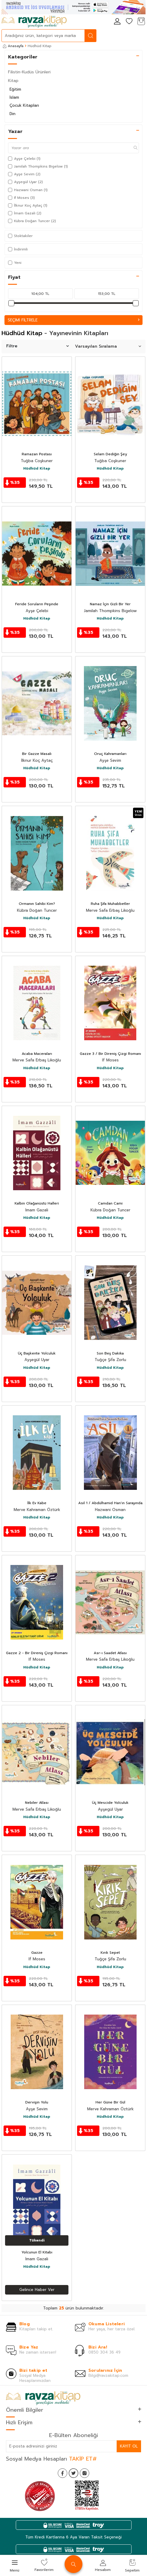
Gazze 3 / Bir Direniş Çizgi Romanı (110, 1054)
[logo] (34, 22)
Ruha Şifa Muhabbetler (110, 904)
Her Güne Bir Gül (110, 2102)
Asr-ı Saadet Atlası (110, 1653)
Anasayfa (13, 46)
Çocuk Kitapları (24, 105)
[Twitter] (73, 2473)
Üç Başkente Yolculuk (37, 1353)
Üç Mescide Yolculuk (110, 1803)
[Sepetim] (141, 22)
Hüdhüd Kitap (36, 468)
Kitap (13, 81)
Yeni (14, 262)
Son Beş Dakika (110, 1353)
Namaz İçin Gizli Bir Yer (110, 604)
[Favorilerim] (129, 22)
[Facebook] (62, 2473)
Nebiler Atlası (37, 1803)
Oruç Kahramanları (110, 754)
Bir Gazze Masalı (36, 754)
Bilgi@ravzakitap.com (108, 2375)
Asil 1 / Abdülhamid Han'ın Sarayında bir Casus (110, 1503)
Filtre (37, 346)
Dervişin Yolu (36, 2102)
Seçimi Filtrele (73, 320)
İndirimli (18, 249)
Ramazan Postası (37, 454)
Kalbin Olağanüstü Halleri (37, 1203)
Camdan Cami (110, 1203)
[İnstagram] (84, 2473)
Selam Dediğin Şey (110, 454)
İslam (14, 97)
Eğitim (15, 89)
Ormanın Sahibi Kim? (37, 904)
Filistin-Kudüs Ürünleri (29, 72)
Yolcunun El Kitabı (36, 2252)
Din (12, 114)
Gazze (37, 1952)
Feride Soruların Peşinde (36, 604)
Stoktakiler (20, 236)
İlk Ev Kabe (36, 1503)
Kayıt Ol (129, 2446)
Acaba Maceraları (37, 1054)
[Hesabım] (117, 22)
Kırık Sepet (110, 1952)
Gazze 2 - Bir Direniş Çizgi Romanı (37, 1653)
